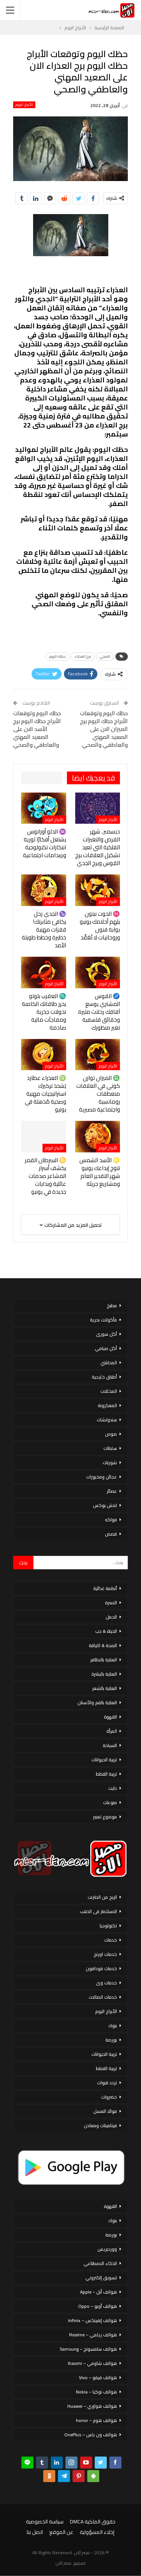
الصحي (105, 656)
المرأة (111, 1731)
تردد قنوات (107, 2082)
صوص (111, 1434)
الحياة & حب (106, 1631)
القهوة (110, 1716)
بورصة (111, 2039)
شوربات (110, 1462)
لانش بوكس (105, 1505)
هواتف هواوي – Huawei (92, 2406)
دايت (112, 1788)
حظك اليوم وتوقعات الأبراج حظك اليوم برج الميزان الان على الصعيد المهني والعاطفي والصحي (104, 729)
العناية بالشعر (104, 1688)
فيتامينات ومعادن (100, 2125)
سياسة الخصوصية (45, 2521)
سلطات (110, 1448)
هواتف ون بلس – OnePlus (90, 2434)
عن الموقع (61, 2532)
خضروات (109, 2097)
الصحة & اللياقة (103, 1645)
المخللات (108, 1391)
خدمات (110, 1940)
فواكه (111, 1519)
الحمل (111, 1617)
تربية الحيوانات (104, 1759)
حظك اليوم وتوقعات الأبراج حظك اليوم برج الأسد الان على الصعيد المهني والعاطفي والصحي (37, 729)
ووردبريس (107, 2249)
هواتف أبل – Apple (98, 2292)
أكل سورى (106, 1334)
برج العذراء (82, 656)
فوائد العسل (105, 2111)
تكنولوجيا (108, 1925)
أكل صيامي (106, 1348)
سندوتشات (107, 1419)
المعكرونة (107, 1405)
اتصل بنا (35, 2532)
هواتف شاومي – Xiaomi (92, 2363)
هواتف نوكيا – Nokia (96, 2391)
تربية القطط (106, 1774)
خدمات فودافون (101, 1968)
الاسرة (111, 1602)
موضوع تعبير (105, 1816)
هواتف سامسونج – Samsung (88, 2349)
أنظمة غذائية (105, 1588)
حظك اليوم (57, 656)
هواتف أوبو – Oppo (97, 2306)
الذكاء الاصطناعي (100, 2263)
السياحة (110, 1745)
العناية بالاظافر (103, 1659)
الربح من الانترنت (102, 1897)
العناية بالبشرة (104, 1674)
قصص (111, 1534)
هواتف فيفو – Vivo (98, 2377)
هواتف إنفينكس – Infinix (92, 2320)
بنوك (112, 2025)
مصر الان (63, 2563)
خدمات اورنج (105, 1954)
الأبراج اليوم (24, 104)
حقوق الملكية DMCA (92, 2521)
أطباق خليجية (104, 1377)
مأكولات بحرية (103, 1319)
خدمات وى (106, 1982)
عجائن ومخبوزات (101, 1476)
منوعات (110, 1802)
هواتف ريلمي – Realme (93, 2334)
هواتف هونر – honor (96, 2420)
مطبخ (112, 1305)
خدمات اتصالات (103, 1997)
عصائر (112, 1491)
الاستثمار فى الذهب (98, 1911)
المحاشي (108, 1362)
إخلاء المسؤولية (97, 2532)
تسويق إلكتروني (101, 2277)
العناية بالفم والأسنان (97, 1702)
